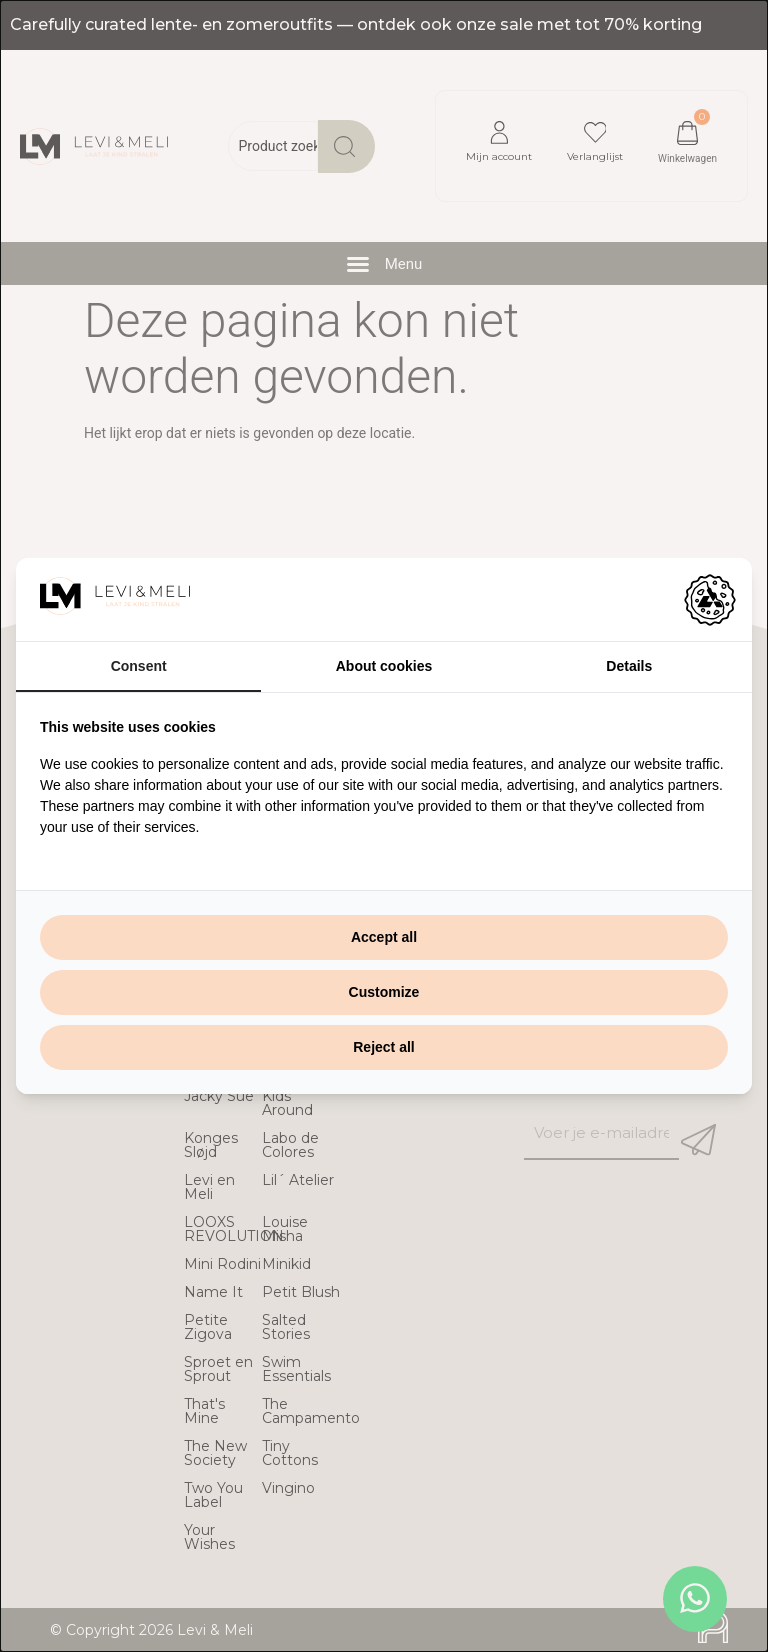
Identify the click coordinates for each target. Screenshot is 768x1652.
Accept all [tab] (384, 937)
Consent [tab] (139, 666)
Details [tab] (629, 666)
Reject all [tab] (383, 1047)
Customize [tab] (384, 992)
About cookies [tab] (384, 666)
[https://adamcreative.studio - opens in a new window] (710, 600)
